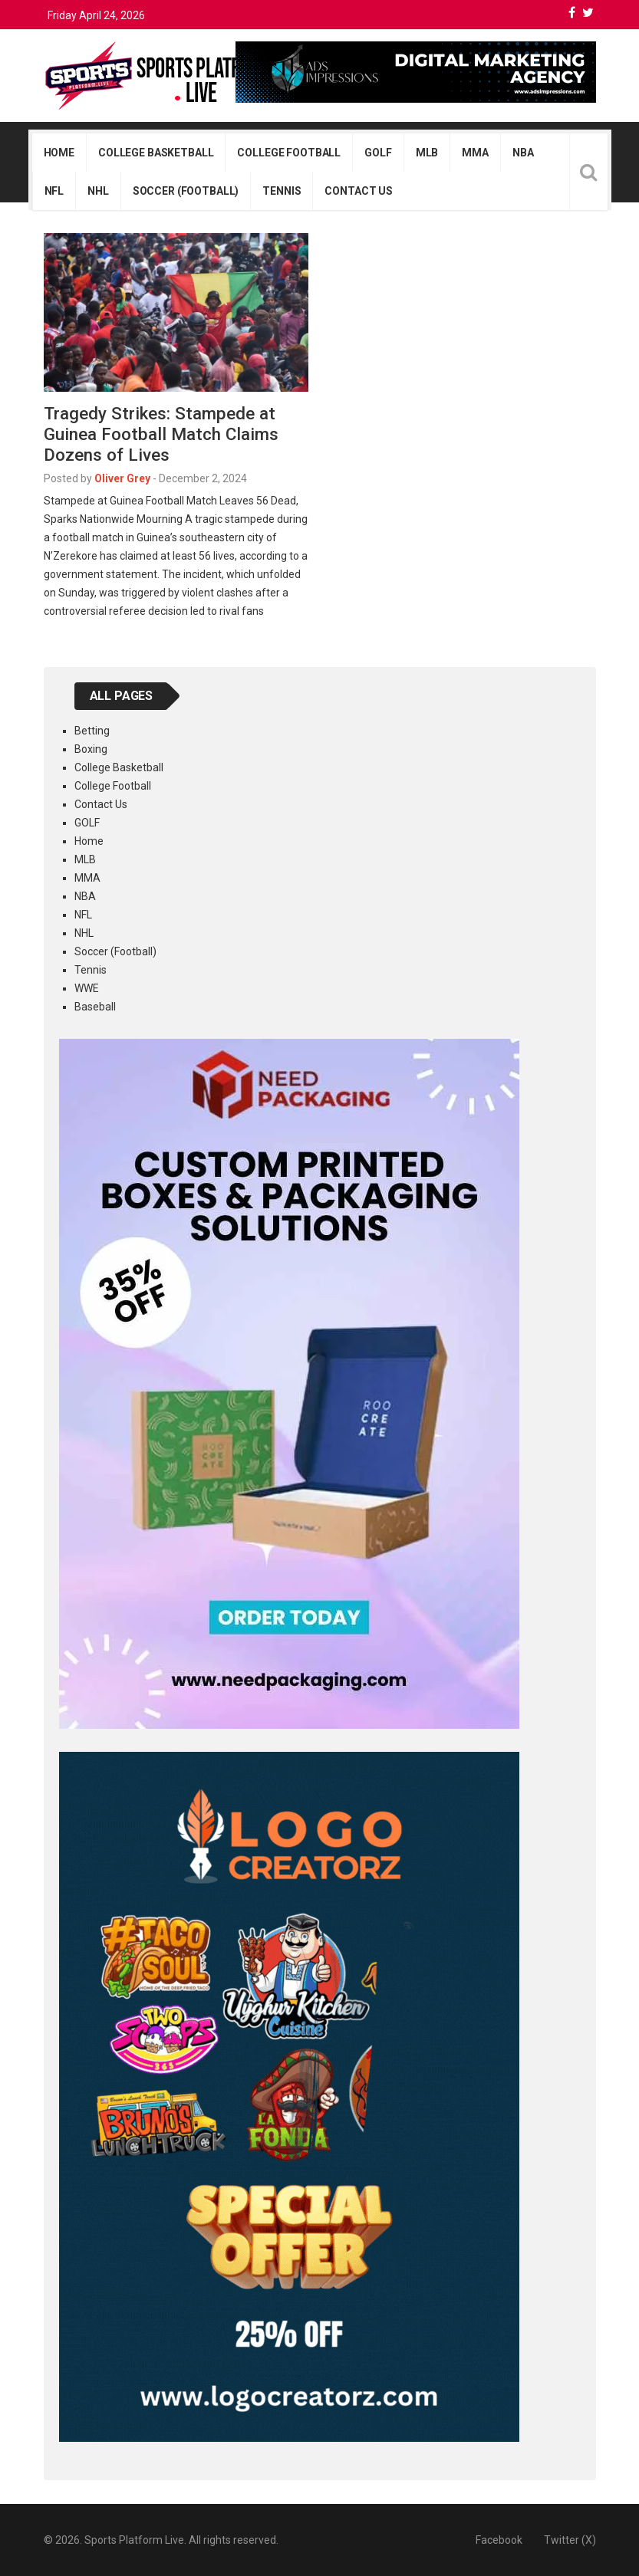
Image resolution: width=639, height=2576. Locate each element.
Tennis (281, 191)
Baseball (95, 1007)
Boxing (90, 749)
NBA (523, 152)
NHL (98, 191)
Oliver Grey (122, 478)
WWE (86, 988)
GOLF (377, 152)
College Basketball (155, 152)
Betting (92, 730)
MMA (475, 152)
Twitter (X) (570, 2540)
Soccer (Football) (186, 191)
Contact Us (358, 191)
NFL (54, 191)
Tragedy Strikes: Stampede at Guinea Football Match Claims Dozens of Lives (161, 434)
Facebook (499, 2540)
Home (59, 152)
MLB (427, 152)
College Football (289, 152)
